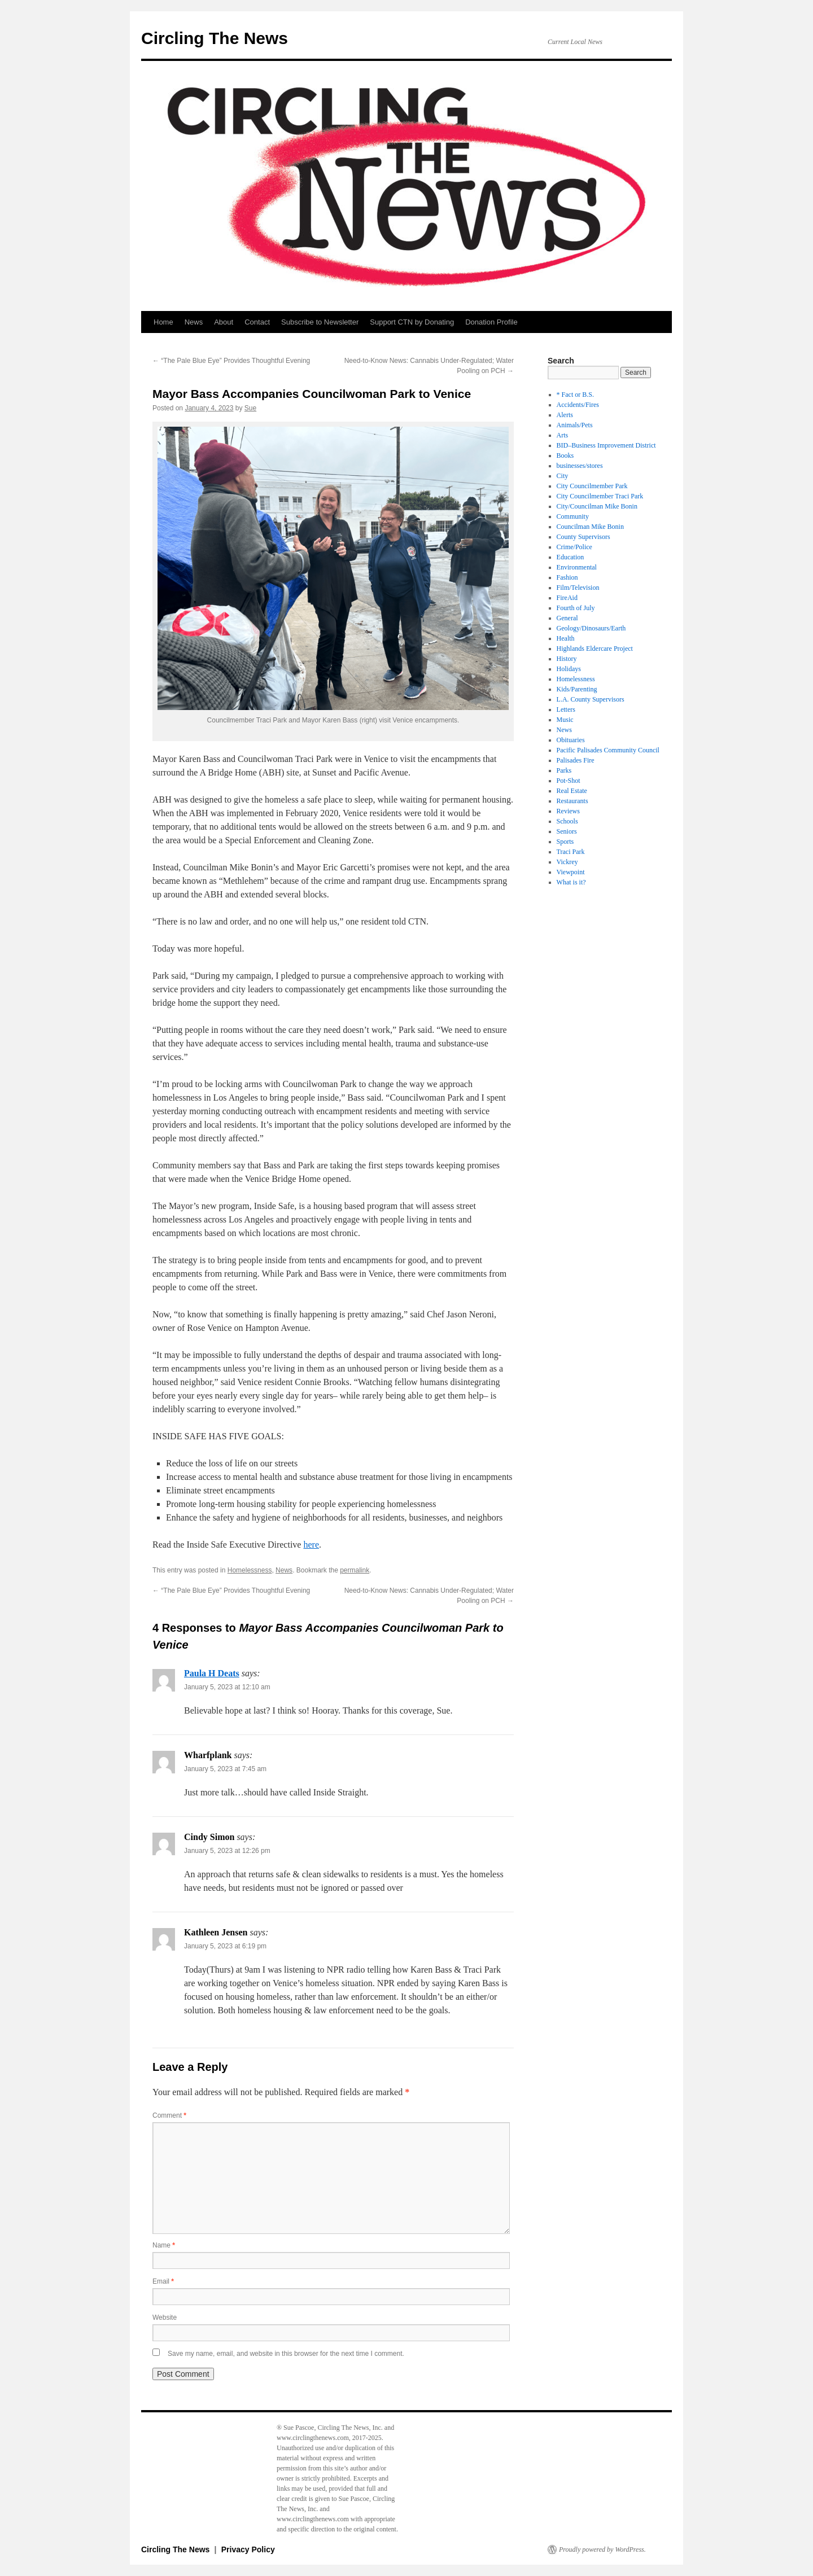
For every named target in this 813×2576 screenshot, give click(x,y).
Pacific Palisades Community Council (608, 750)
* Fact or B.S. (575, 394)
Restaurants (572, 801)
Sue (250, 408)
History (567, 659)
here (311, 1544)
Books (565, 455)
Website (164, 2317)
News (194, 322)
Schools (567, 821)
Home (163, 322)
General (567, 618)
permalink (354, 1570)
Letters (566, 709)
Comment (169, 2115)
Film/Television (578, 588)
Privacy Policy (248, 2549)
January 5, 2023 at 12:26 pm (227, 1851)
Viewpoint (571, 872)
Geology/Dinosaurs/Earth (591, 628)
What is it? (571, 882)
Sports (565, 841)
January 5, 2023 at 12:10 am (227, 1687)
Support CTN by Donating (412, 322)
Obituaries (571, 740)
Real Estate (572, 791)
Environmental (577, 567)
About (223, 322)
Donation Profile (491, 322)
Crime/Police (574, 547)
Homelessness (250, 1570)
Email (163, 2281)
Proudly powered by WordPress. (602, 2549)
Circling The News (214, 38)
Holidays (569, 669)
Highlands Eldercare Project (595, 648)
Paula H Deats (211, 1673)
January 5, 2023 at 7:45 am (225, 1769)
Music (565, 720)
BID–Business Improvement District (606, 445)
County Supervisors (583, 537)
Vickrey (567, 862)
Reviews (568, 811)
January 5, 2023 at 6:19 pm (225, 1946)
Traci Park (571, 852)
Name (163, 2245)
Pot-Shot (568, 781)
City (563, 476)
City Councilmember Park (592, 486)
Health (566, 638)
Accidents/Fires (578, 405)
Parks (564, 770)
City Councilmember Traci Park (600, 496)
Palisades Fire (576, 760)
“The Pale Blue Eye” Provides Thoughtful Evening (231, 361)
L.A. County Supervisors (590, 699)
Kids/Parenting (577, 689)
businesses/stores (580, 466)
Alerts (565, 415)
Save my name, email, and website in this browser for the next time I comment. (286, 2354)
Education (570, 557)
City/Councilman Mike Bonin (597, 506)
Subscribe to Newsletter (320, 322)
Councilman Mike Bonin (590, 527)
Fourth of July (576, 608)
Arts (563, 435)
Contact (257, 322)
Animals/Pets (575, 425)
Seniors (567, 831)
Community (573, 516)
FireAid (567, 598)
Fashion (567, 577)
